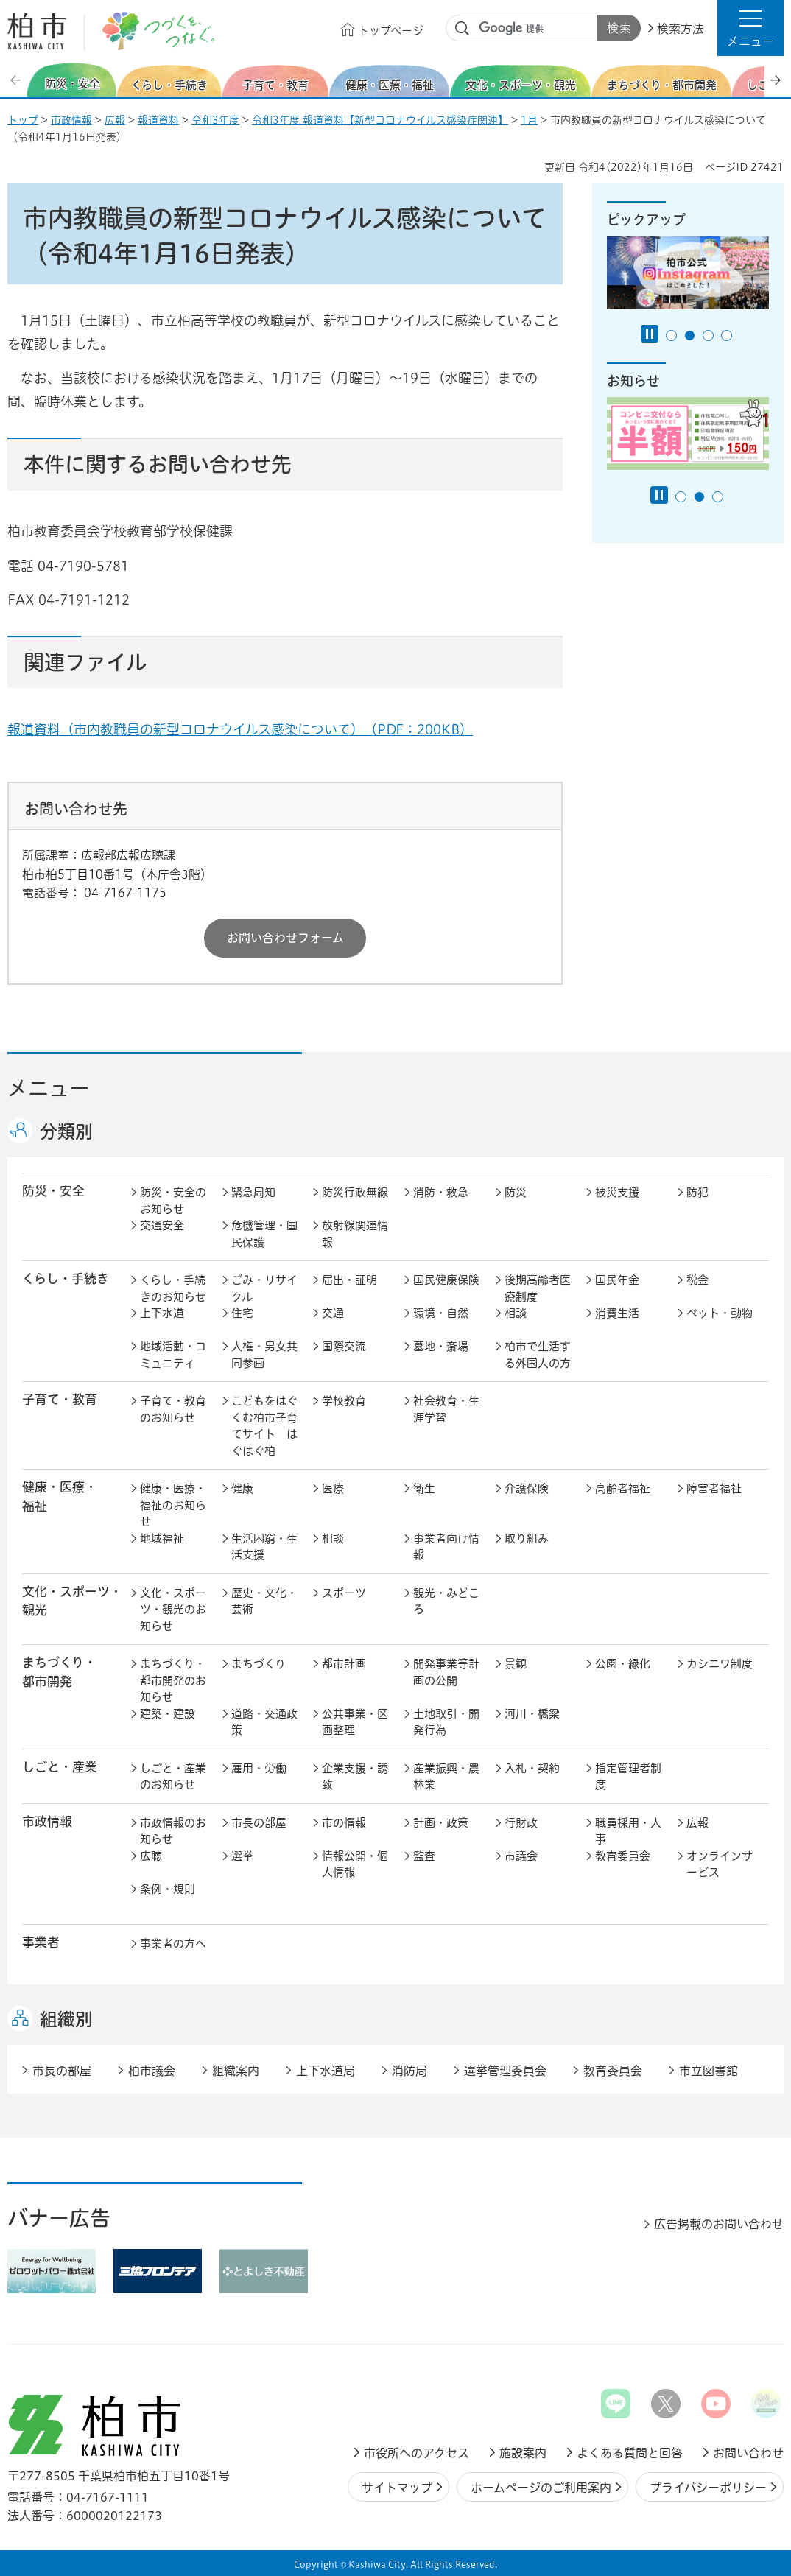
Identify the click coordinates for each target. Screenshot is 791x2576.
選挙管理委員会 (505, 2071)
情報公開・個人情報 (355, 1864)
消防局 (409, 2071)
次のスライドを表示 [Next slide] (775, 80)
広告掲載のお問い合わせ (719, 2224)
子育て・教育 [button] (59, 1399)
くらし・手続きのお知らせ (173, 1288)
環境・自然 (440, 1313)
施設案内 (522, 2453)
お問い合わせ (748, 2453)
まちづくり (258, 1663)
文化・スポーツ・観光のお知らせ (173, 1609)
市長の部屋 (258, 1822)
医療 (333, 1488)
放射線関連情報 (355, 1234)
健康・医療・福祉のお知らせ (173, 1505)
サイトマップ (397, 2487)
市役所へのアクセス (416, 2453)
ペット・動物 (719, 1313)
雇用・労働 (258, 1768)
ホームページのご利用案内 (541, 2487)
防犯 (697, 1192)
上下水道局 (325, 2071)
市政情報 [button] (47, 1821)
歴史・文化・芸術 (264, 1601)
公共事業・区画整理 (355, 1722)
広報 (115, 120)
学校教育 (344, 1400)
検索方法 (680, 29)
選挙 (242, 1855)
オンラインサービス (719, 1864)
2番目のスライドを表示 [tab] (689, 335)
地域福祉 (162, 1538)
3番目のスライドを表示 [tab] (708, 335)
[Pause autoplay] (649, 333)
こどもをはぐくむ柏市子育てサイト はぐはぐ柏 (264, 1425)
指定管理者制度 (628, 1777)
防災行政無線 (355, 1192)
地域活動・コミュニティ (173, 1355)
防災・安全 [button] (53, 1191)
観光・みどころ (446, 1601)
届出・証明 (349, 1279)
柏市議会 (151, 2071)
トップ (22, 120)
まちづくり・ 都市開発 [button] (59, 1671)
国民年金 (617, 1279)
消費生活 (617, 1313)
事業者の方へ (173, 1943)
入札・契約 (532, 1768)
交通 (333, 1313)
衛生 (424, 1488)
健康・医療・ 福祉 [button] (59, 1496)
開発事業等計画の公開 (446, 1672)
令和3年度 (215, 120)
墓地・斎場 (440, 1346)
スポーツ (344, 1592)
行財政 (521, 1822)
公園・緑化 (622, 1663)
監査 (424, 1855)
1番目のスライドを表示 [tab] (671, 335)
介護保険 (527, 1488)
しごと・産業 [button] (59, 1767)
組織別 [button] (66, 2019)
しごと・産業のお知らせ (173, 1777)
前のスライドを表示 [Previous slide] (17, 80)
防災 (516, 1192)
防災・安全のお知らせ (173, 1201)
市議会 (521, 1855)
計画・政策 (440, 1822)
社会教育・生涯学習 (446, 1409)
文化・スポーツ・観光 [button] (72, 1600)
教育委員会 (622, 1855)
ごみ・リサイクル (264, 1288)
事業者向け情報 (446, 1547)
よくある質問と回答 (630, 2453)
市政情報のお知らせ (173, 1831)
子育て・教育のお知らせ (173, 1409)
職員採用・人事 (628, 1831)
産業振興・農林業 (446, 1777)
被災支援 (617, 1192)
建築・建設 (167, 1713)
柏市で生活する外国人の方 (538, 1355)
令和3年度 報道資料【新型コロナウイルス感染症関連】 (380, 120)
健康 (242, 1488)
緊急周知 (253, 1192)
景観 (516, 1663)
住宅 (242, 1313)
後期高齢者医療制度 (538, 1288)
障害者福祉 (714, 1488)
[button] (750, 28)
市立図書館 (708, 2071)
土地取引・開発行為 (446, 1722)
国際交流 (344, 1346)
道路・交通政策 (264, 1722)
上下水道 (162, 1313)
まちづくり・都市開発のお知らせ (173, 1680)
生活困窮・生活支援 (264, 1547)
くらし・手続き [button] (65, 1278)
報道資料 (158, 120)
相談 (516, 1313)
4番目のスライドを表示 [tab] (726, 335)
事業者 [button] (41, 1942)
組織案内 (235, 2071)
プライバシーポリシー (708, 2487)
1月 (529, 120)
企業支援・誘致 (355, 1777)
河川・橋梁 (532, 1713)
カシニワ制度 (719, 1663)
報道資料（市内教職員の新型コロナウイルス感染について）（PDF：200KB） (240, 729)
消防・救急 (440, 1192)
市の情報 (344, 1822)
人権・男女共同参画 (264, 1355)
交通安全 (162, 1225)
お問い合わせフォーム (285, 938)
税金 (697, 1279)
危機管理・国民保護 (264, 1234)
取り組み (527, 1538)
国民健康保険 (446, 1279)
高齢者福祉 (622, 1488)
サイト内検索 (462, 28)
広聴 (151, 1855)
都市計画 (344, 1663)
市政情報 (71, 120)
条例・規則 (167, 1889)
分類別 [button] (66, 1131)
